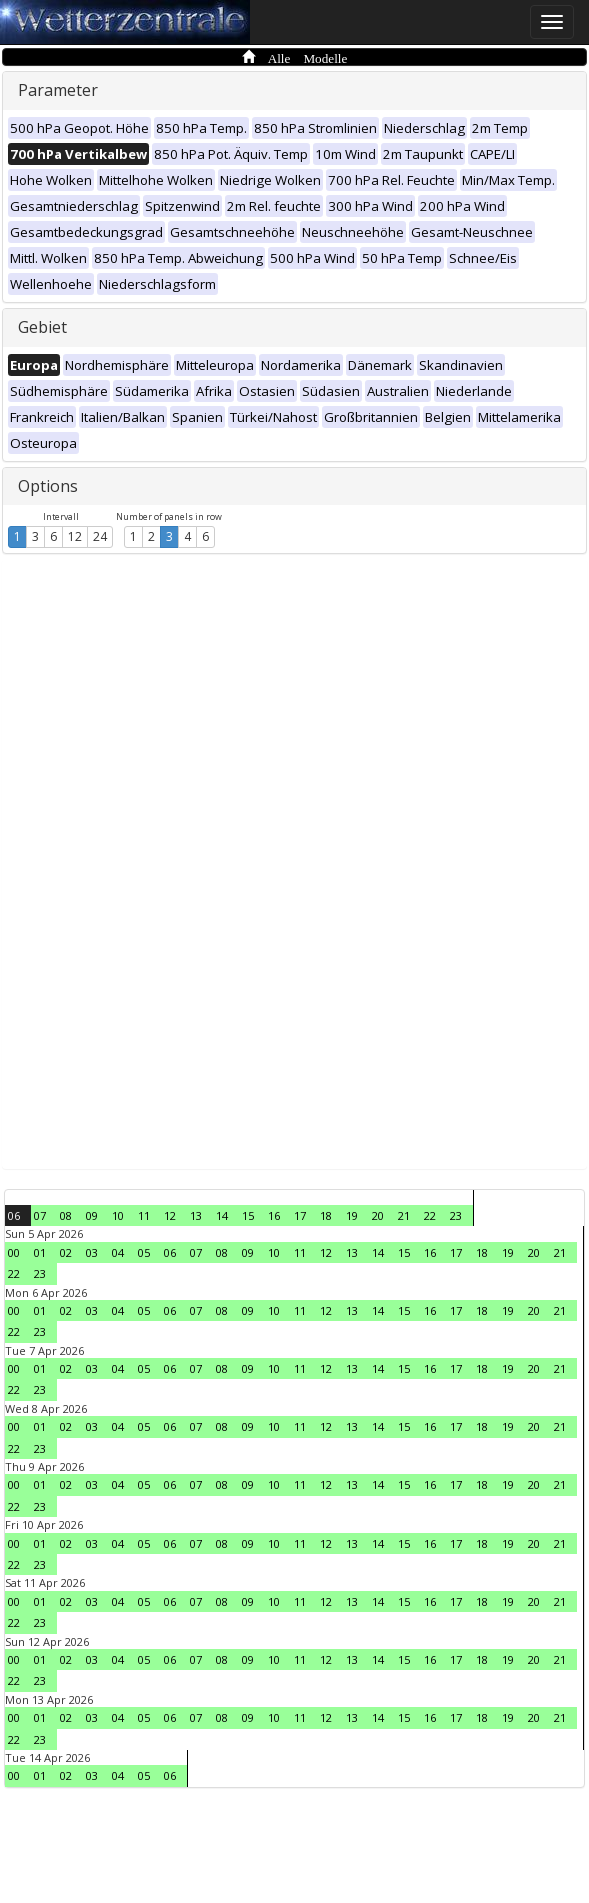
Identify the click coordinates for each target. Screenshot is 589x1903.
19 (352, 1215)
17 (300, 1215)
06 (14, 1215)
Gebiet (42, 327)
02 (66, 1252)
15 (248, 1215)
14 (222, 1215)
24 (100, 536)
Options (48, 486)
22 (430, 1215)
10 (118, 1215)
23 (456, 1215)
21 (404, 1215)
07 (40, 1215)
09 (92, 1215)
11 (144, 1215)
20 (378, 1215)
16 (274, 1215)
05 (144, 1252)
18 (326, 1215)
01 (40, 1252)
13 (196, 1215)
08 (66, 1215)
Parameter (58, 90)
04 (118, 1252)
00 (14, 1252)
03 (92, 1252)
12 (75, 536)
